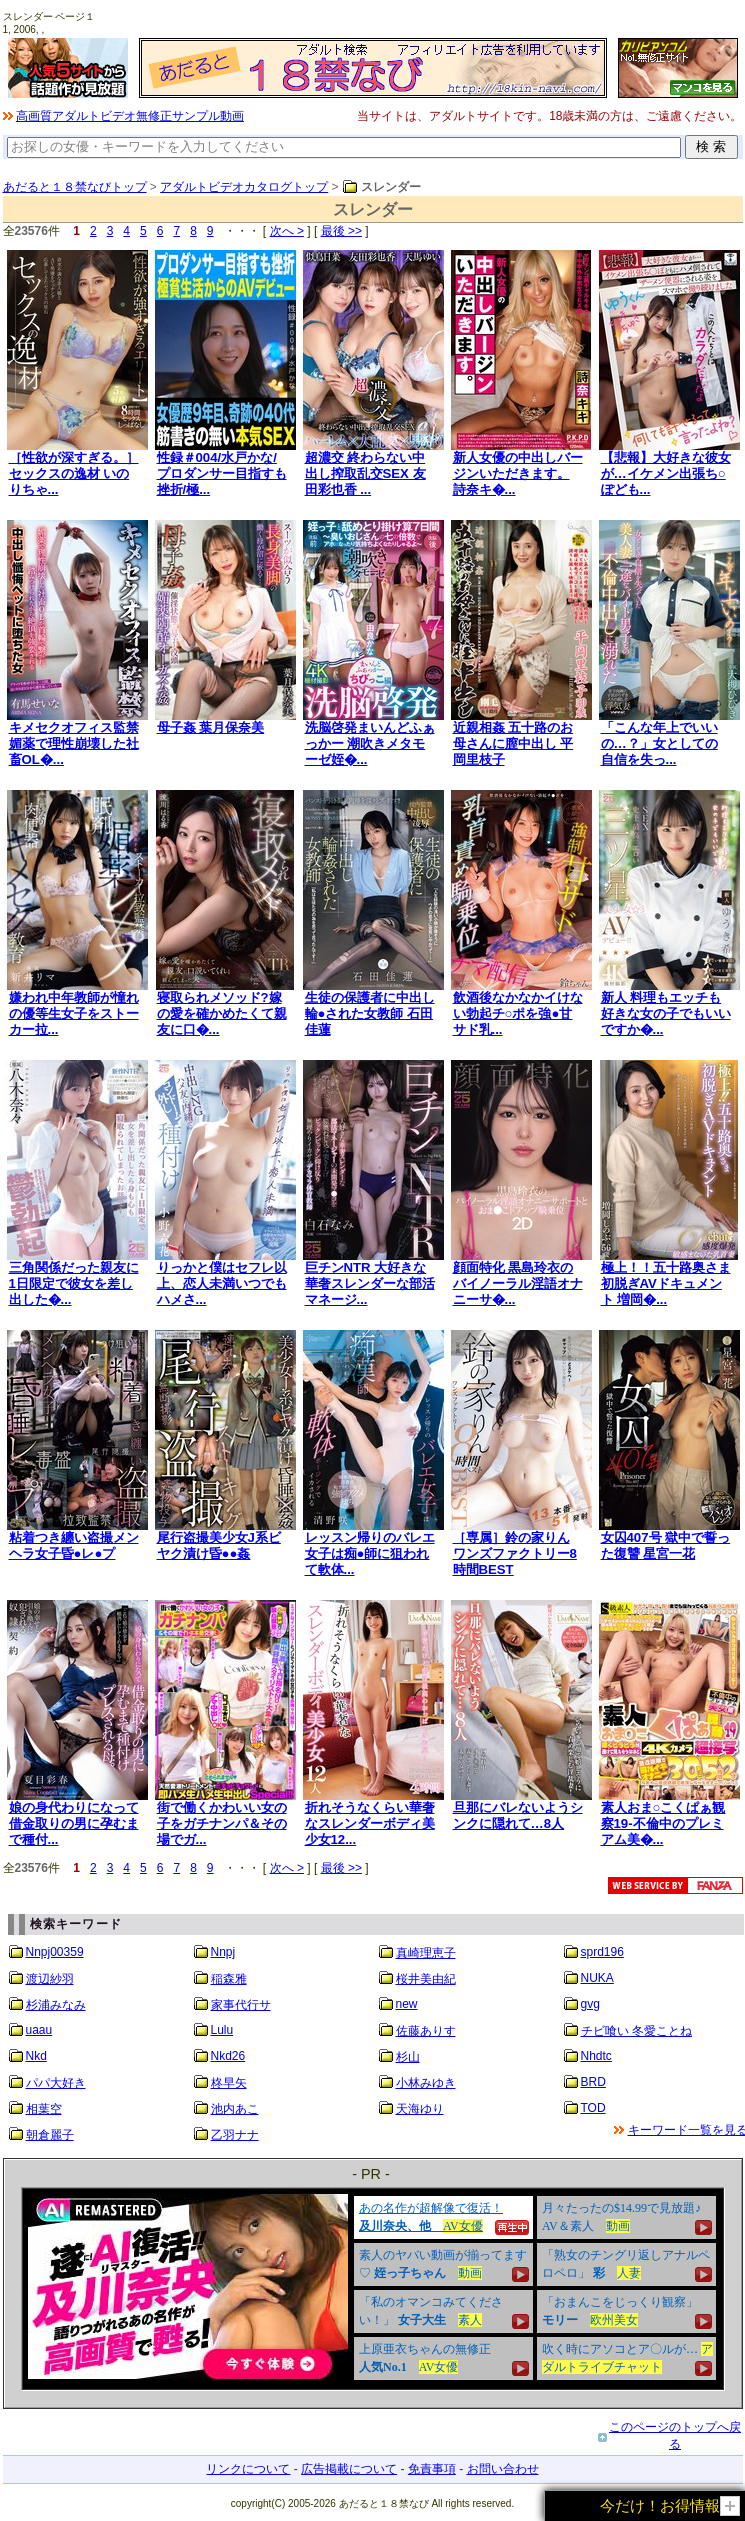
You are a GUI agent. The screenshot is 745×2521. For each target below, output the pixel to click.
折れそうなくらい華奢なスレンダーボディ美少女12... (370, 1823)
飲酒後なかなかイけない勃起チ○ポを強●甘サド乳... (518, 1013)
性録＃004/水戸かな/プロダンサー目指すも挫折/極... (222, 473)
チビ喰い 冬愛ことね (636, 2031)
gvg (590, 2004)
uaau (39, 2030)
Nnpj (223, 1952)
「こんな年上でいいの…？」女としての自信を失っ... (659, 743)
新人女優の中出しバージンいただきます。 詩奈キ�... (518, 473)
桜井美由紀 (426, 1979)
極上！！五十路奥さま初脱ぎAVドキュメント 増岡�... (666, 1283)
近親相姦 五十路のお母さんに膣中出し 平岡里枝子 (513, 743)
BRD (593, 2082)
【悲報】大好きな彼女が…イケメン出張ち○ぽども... (666, 473)
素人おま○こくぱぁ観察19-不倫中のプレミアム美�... (663, 1823)
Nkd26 (228, 2056)
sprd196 (602, 1952)
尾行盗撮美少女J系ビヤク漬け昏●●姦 (219, 1545)
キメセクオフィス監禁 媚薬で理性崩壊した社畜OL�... (74, 743)
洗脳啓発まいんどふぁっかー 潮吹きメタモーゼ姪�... (370, 743)
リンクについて (248, 2469)
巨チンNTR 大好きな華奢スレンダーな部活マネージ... (370, 1283)
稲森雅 (229, 1979)
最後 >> (341, 231)
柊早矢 (229, 2083)
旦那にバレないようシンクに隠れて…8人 (518, 1815)
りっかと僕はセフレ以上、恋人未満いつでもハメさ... (222, 1283)
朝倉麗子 (50, 2135)
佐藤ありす (426, 2031)
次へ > (287, 231)
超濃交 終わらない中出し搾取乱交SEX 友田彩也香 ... (365, 473)
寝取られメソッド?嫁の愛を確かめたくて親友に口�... (222, 1013)
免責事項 (432, 2469)
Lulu (222, 2030)
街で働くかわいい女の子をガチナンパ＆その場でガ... (222, 1823)
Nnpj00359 (55, 1952)
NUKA (597, 1978)
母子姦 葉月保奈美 (211, 727)
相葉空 (44, 2109)
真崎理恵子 (426, 1953)
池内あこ (235, 2109)
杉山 (408, 2057)
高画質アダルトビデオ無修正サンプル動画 (130, 116)
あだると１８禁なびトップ (75, 187)
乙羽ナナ (235, 2135)
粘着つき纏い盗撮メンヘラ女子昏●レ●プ (74, 1545)
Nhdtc (596, 2056)
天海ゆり (420, 2109)
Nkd (36, 2056)
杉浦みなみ (56, 2005)
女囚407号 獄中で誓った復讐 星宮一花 (666, 1545)
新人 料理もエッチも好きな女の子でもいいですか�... (666, 1013)
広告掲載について (349, 2469)
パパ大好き (56, 2083)
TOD (593, 2108)
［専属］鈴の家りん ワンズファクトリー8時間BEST (515, 1553)
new (407, 2004)
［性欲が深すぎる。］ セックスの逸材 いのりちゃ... (74, 473)
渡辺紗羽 (50, 1979)
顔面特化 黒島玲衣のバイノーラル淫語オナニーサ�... (518, 1283)
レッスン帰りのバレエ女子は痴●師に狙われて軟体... (370, 1553)
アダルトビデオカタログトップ (244, 187)
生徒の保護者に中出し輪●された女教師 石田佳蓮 (370, 1013)
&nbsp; (373, 2289)
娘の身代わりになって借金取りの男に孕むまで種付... (74, 1823)
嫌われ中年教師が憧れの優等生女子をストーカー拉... (74, 1013)
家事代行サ (241, 2005)
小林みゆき (426, 2083)
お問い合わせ (503, 2469)
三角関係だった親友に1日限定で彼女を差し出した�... (74, 1283)
